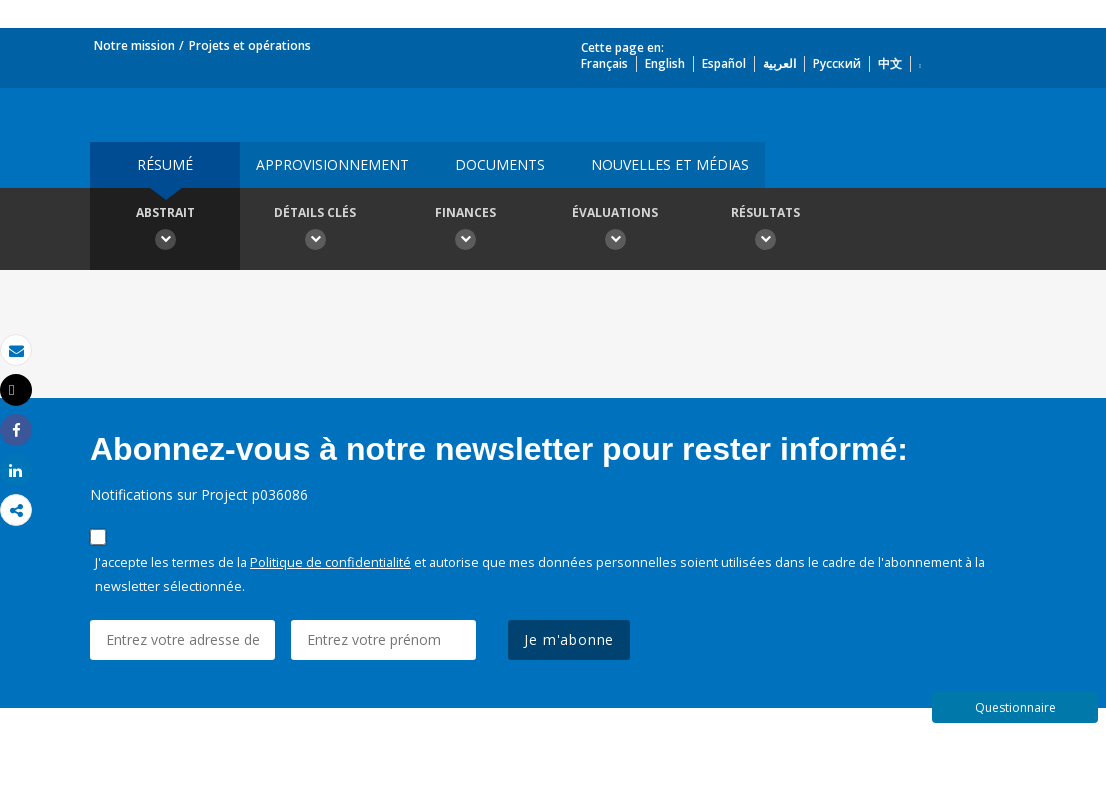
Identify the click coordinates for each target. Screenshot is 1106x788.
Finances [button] (465, 231)
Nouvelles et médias (670, 164)
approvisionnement (332, 164)
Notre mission (134, 45)
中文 (890, 63)
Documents (500, 164)
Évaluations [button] (615, 231)
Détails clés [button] (315, 231)
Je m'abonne (569, 639)
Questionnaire (1015, 707)
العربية (779, 63)
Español (724, 63)
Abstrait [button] (165, 231)
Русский (837, 63)
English (665, 63)
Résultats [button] (765, 231)
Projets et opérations (250, 45)
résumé (165, 164)
